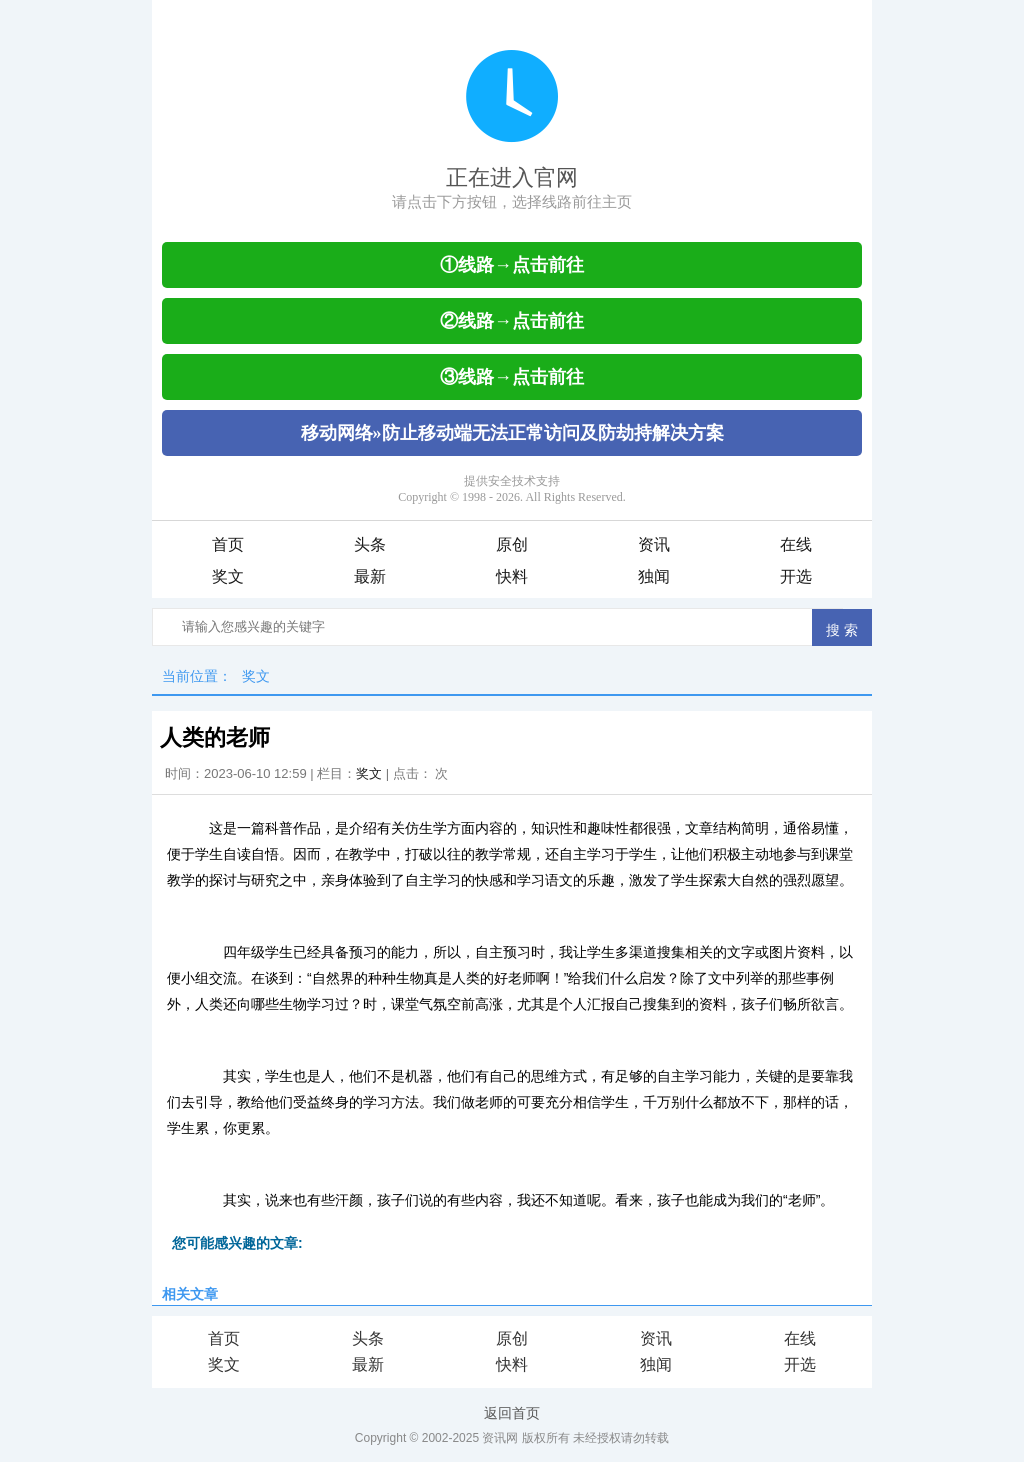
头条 (370, 544)
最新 (370, 576)
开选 (796, 576)
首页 (228, 544)
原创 (512, 544)
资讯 (654, 544)
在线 (796, 544)
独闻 (654, 576)
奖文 (228, 576)
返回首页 (512, 1413)
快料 (512, 576)
